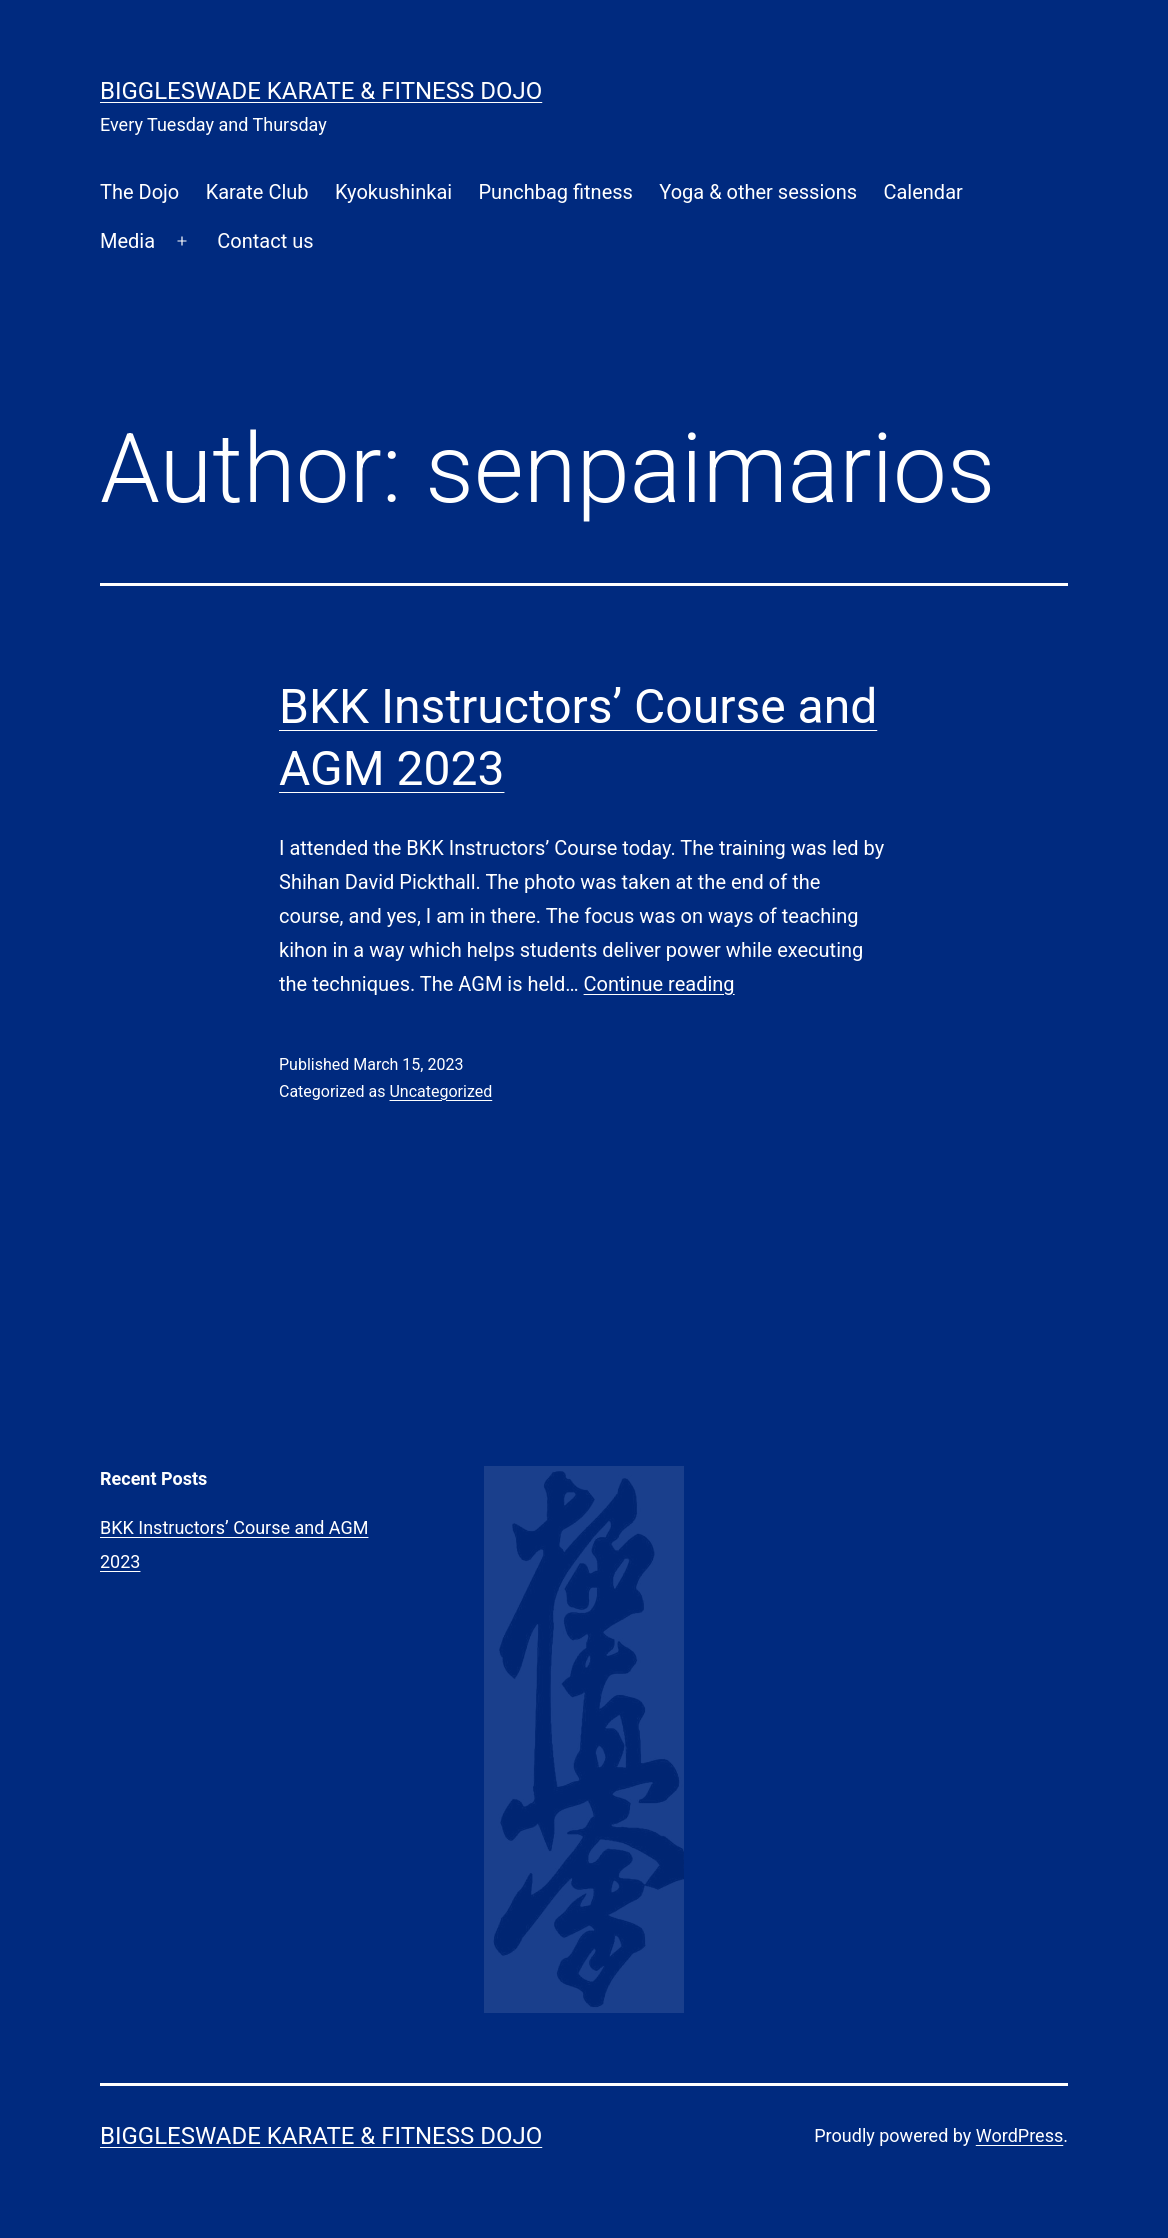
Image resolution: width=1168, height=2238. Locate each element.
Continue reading (659, 984)
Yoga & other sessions (758, 192)
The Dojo (139, 192)
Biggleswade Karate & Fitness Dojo (321, 91)
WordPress (1019, 2135)
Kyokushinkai (393, 192)
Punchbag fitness (556, 192)
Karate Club (257, 192)
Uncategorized (440, 1091)
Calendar (922, 192)
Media (127, 241)
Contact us (265, 241)
